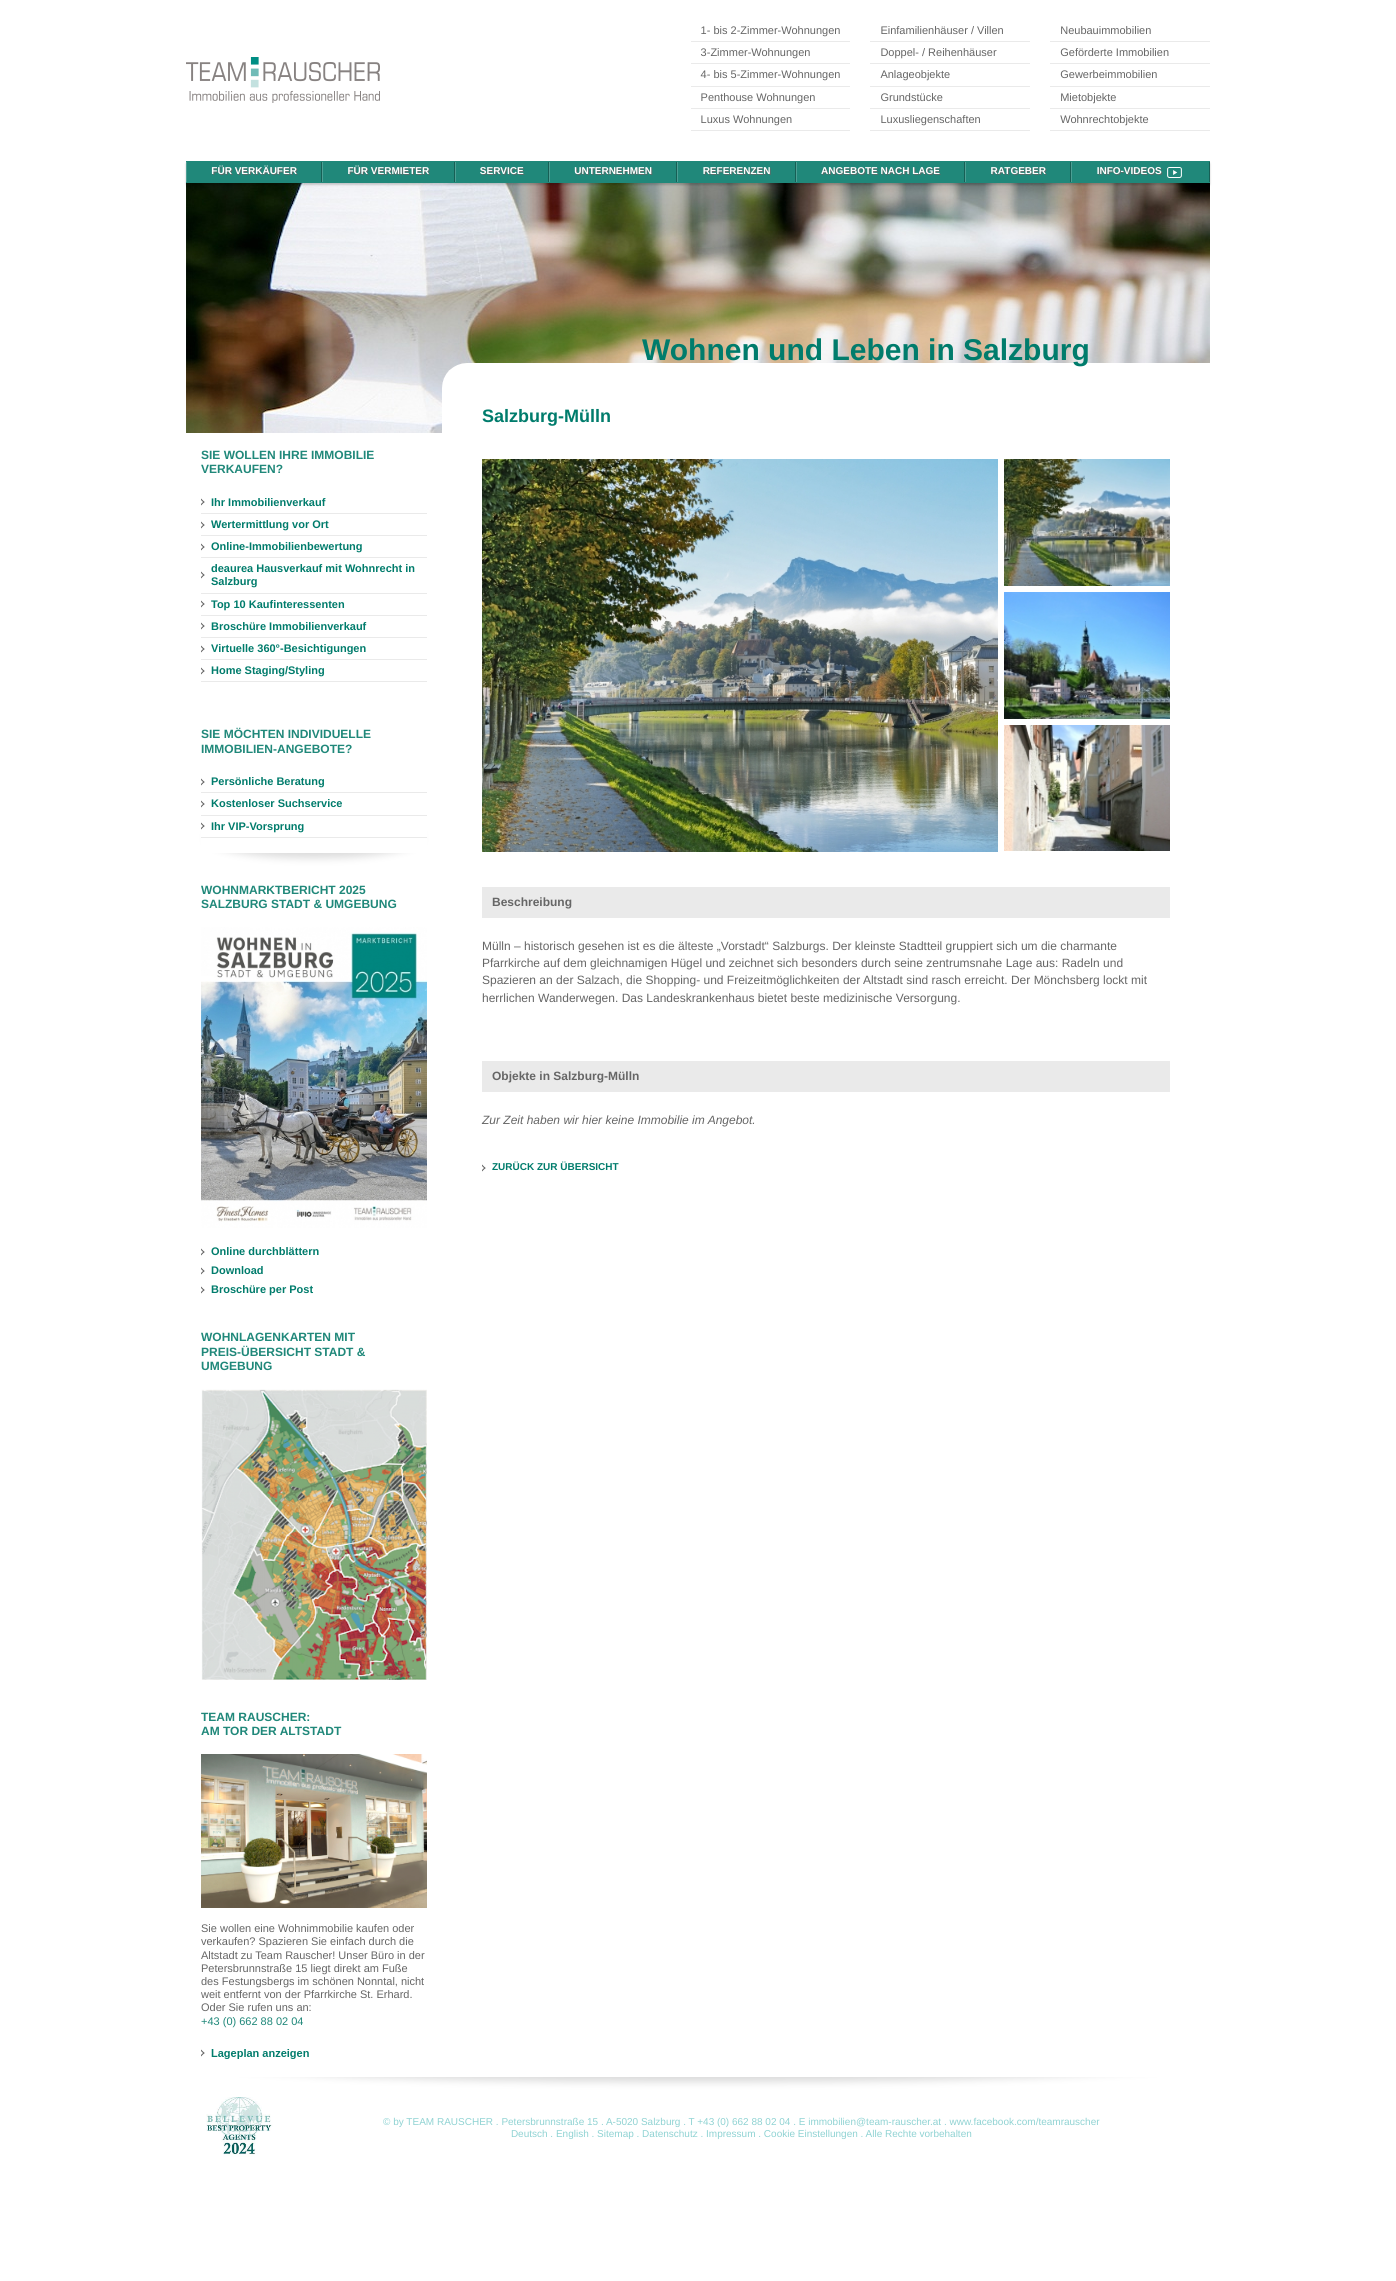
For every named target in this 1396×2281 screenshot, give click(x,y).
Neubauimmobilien (1105, 31)
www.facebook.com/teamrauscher (1025, 2122)
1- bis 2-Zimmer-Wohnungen (771, 31)
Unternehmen (613, 171)
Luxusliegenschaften (930, 120)
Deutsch (529, 2134)
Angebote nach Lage (880, 171)
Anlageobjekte (915, 75)
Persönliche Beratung (268, 782)
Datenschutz (670, 2134)
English (572, 2134)
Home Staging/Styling (268, 671)
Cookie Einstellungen (811, 2134)
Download (237, 1271)
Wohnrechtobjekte (1104, 120)
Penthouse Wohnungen (758, 98)
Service (502, 171)
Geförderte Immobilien (1114, 53)
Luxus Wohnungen (747, 120)
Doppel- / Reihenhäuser (938, 53)
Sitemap (615, 2134)
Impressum (730, 2134)
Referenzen (737, 171)
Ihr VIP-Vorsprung (257, 827)
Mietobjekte (1088, 98)
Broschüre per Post (262, 1290)
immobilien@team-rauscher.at (874, 2122)
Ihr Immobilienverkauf (268, 503)
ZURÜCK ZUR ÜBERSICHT (555, 1167)
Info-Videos (1129, 171)
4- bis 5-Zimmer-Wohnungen (771, 75)
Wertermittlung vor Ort (270, 525)
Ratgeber (1018, 171)
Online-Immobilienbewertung (287, 547)
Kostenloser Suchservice (276, 804)
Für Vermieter (389, 171)
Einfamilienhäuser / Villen (941, 31)
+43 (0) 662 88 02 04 (252, 2022)
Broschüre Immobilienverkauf (288, 627)
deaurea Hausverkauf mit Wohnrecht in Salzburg (313, 575)
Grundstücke (911, 98)
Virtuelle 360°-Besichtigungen (288, 649)
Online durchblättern (265, 1252)
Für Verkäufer (254, 171)
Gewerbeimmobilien (1108, 75)
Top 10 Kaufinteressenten (278, 605)
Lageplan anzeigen (260, 2053)
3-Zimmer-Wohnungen (756, 53)
